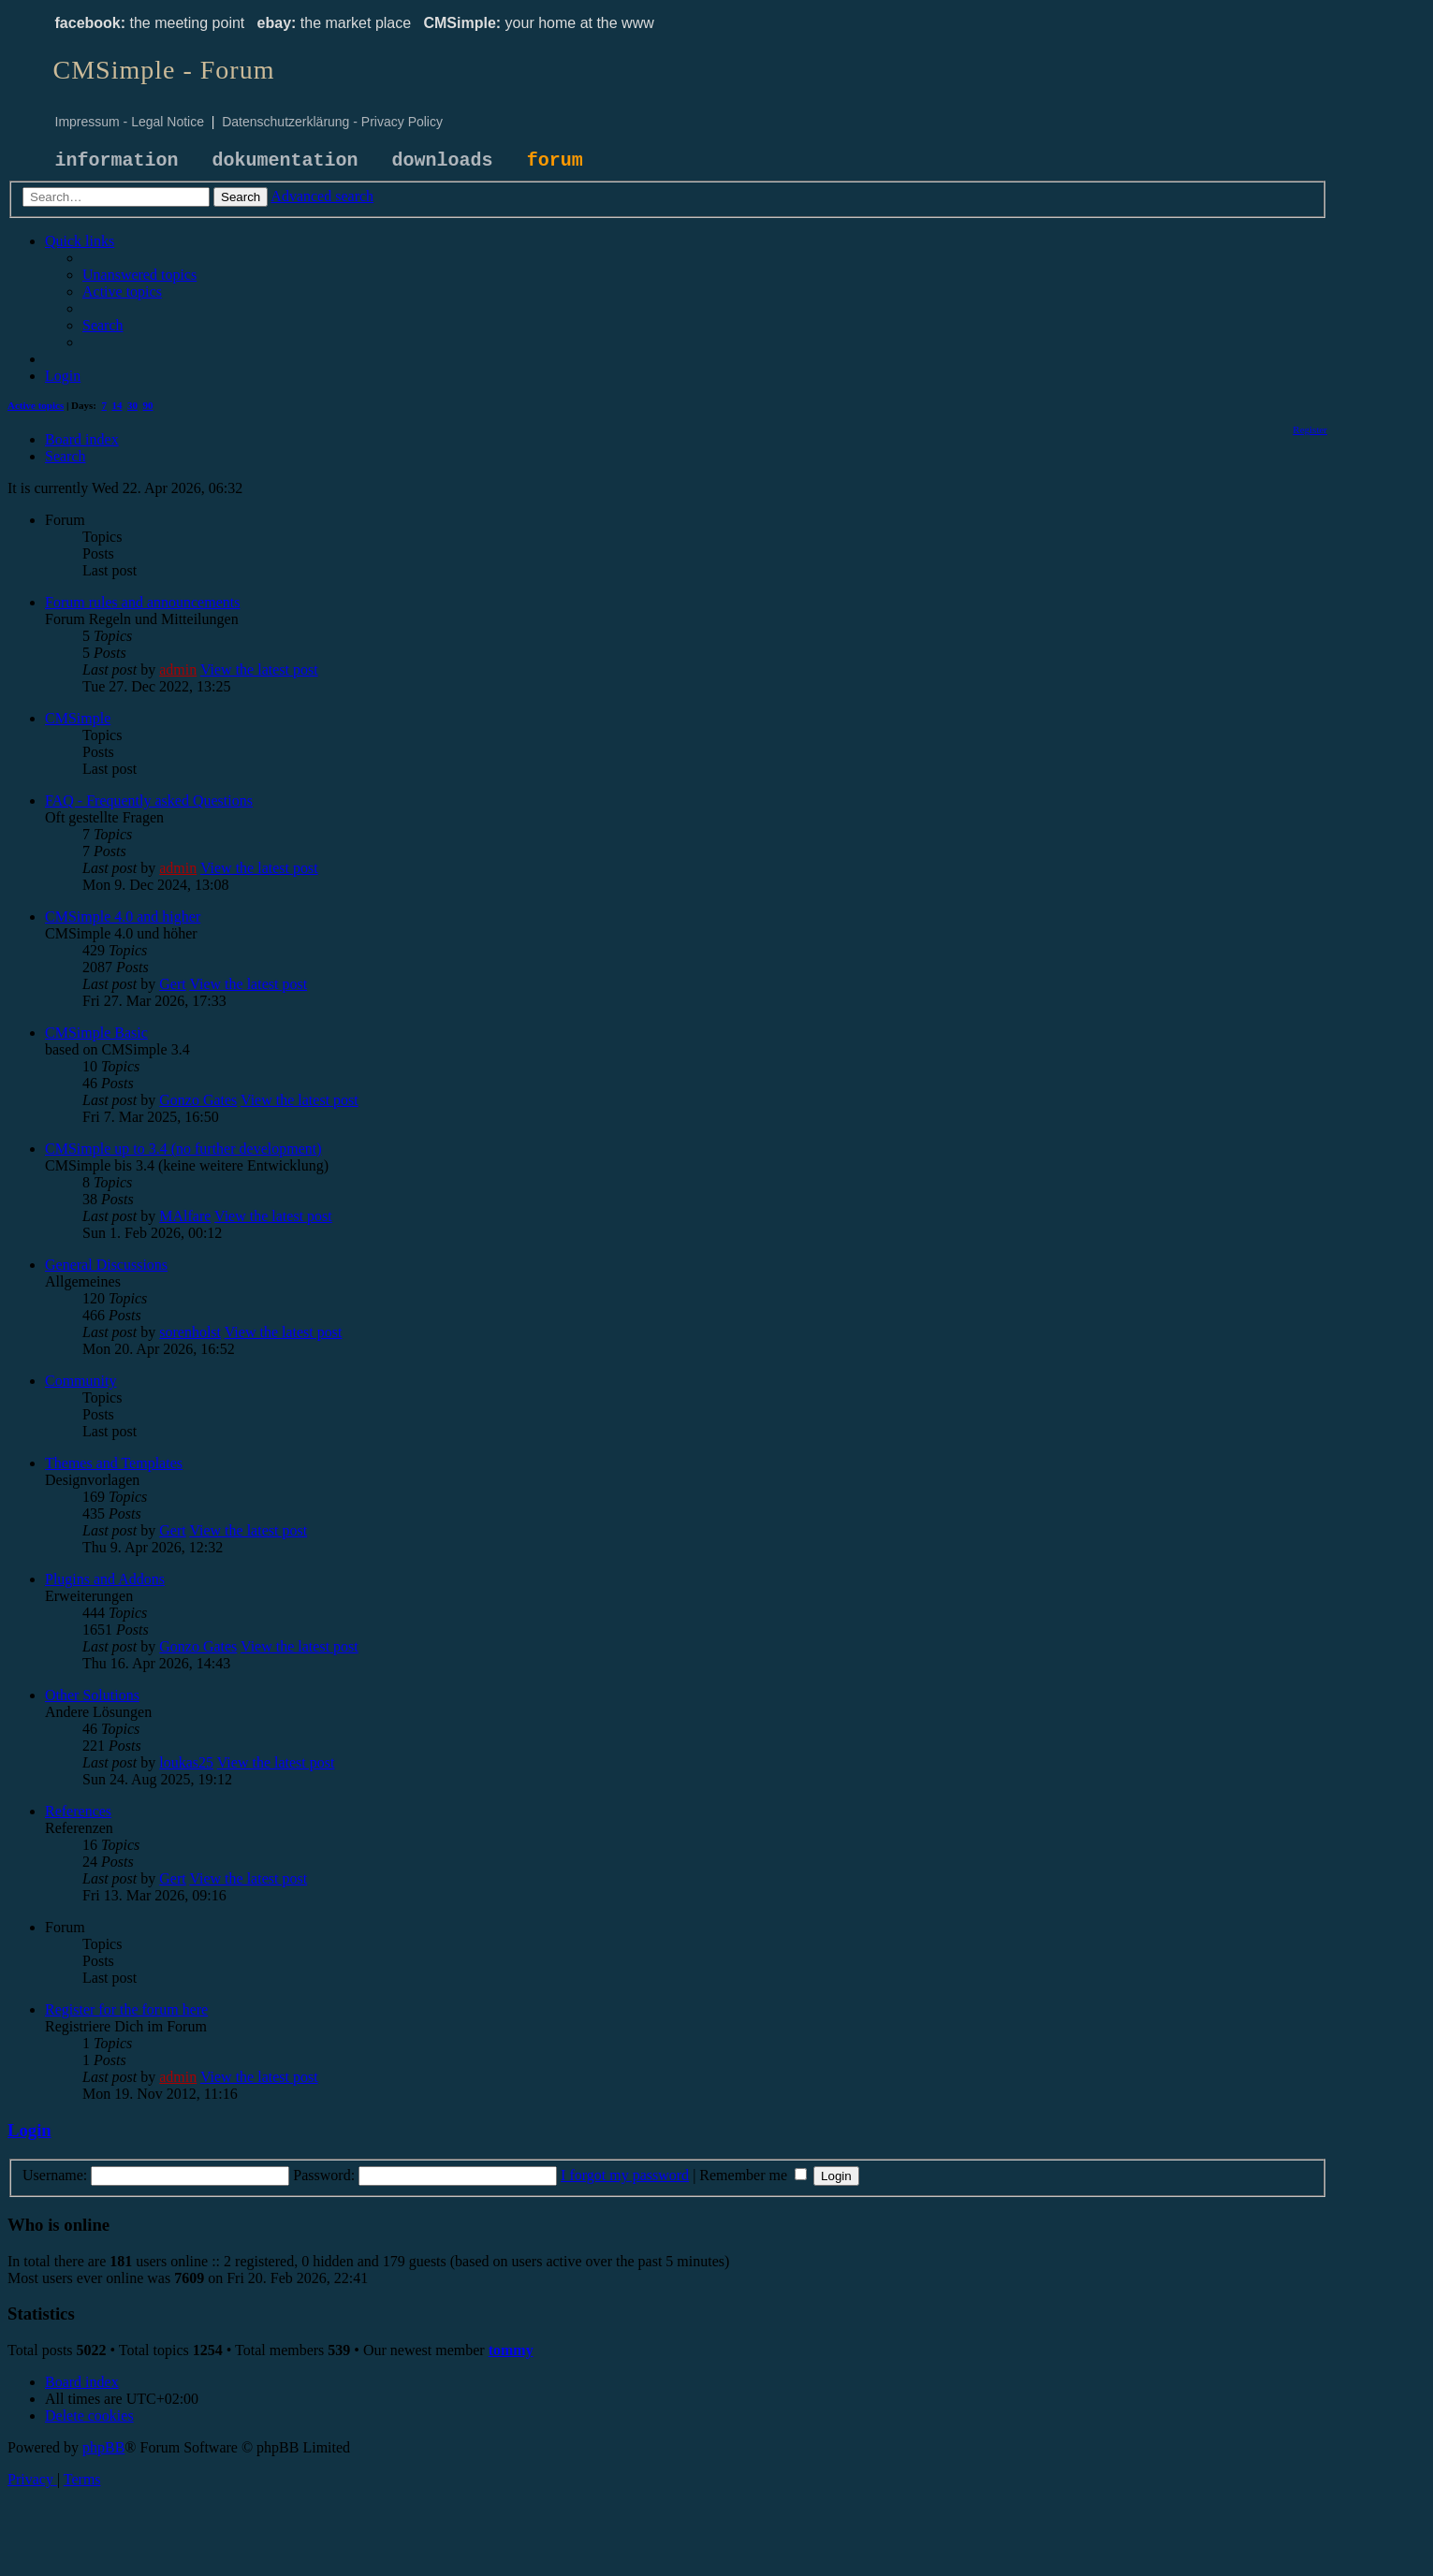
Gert (172, 984)
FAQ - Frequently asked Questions (149, 800)
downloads (442, 160)
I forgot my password (625, 2175)
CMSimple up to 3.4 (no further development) (183, 1149)
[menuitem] (139, 275)
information (117, 160)
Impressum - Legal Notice (130, 121)
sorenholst (190, 1332)
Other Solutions (92, 1695)
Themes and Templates (114, 1463)
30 (132, 405)
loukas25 (186, 1762)
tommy (511, 2350)
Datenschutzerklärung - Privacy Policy (332, 121)
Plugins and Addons (105, 1579)
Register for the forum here (126, 2009)
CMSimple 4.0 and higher (122, 916)
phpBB (103, 2447)
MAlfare (185, 1216)
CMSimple (77, 718)
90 (148, 405)
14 (117, 405)
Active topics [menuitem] (35, 405)
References (78, 1811)
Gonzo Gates (198, 1100)
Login (29, 2130)
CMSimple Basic (96, 1033)
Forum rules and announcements (142, 602)
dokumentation (285, 160)
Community (80, 1381)
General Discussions (106, 1265)
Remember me (753, 2175)
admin (178, 669)
